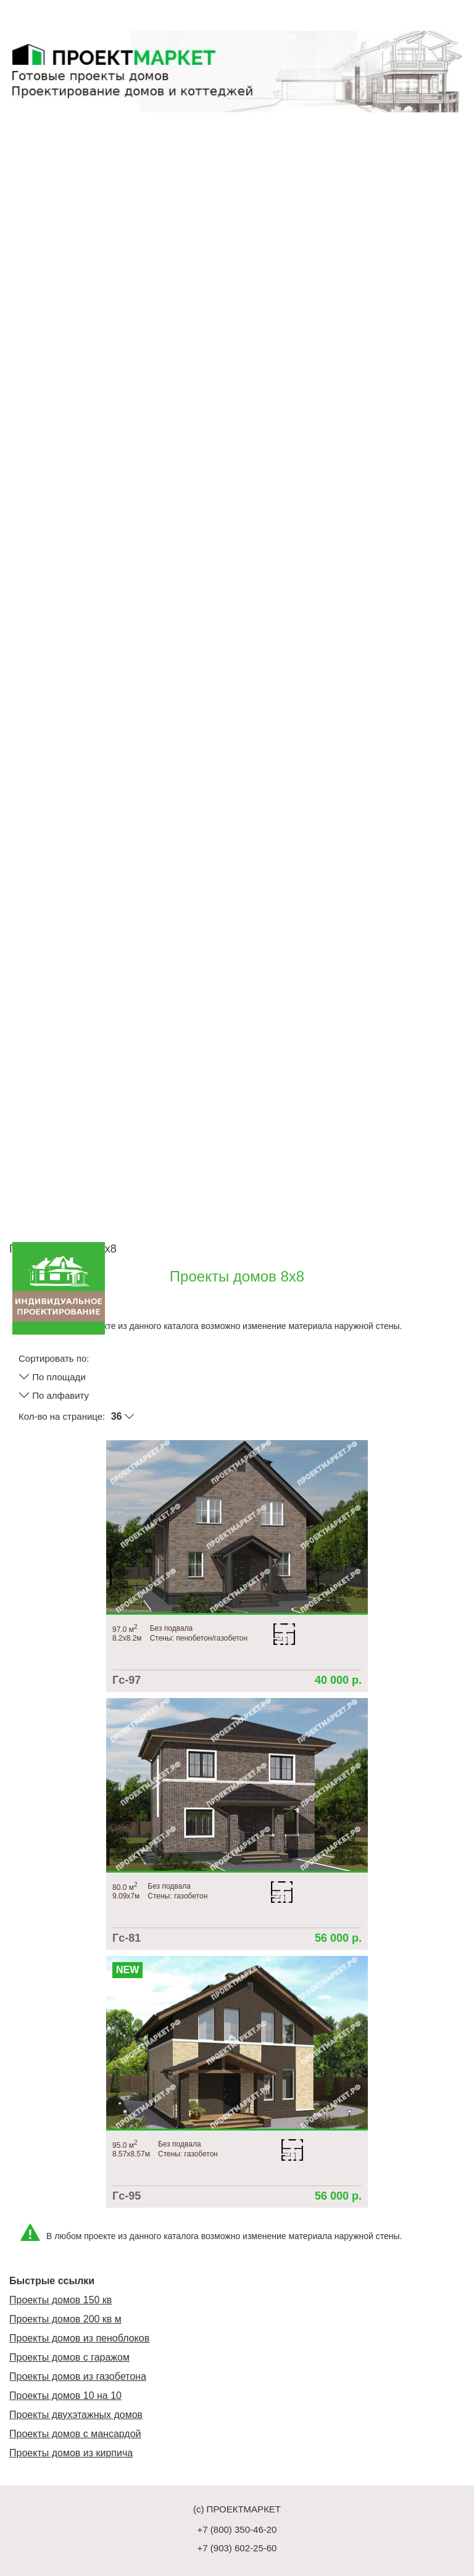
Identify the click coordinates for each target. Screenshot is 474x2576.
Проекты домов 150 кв (60, 2300)
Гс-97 (126, 1680)
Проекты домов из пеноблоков (79, 2338)
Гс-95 (126, 2196)
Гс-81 (126, 1938)
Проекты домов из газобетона (77, 2376)
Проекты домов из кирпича (71, 2453)
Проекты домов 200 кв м (65, 2319)
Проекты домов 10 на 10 (65, 2395)
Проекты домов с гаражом (69, 2357)
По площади (52, 1376)
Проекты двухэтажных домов (76, 2414)
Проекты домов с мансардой (75, 2434)
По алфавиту (54, 1395)
